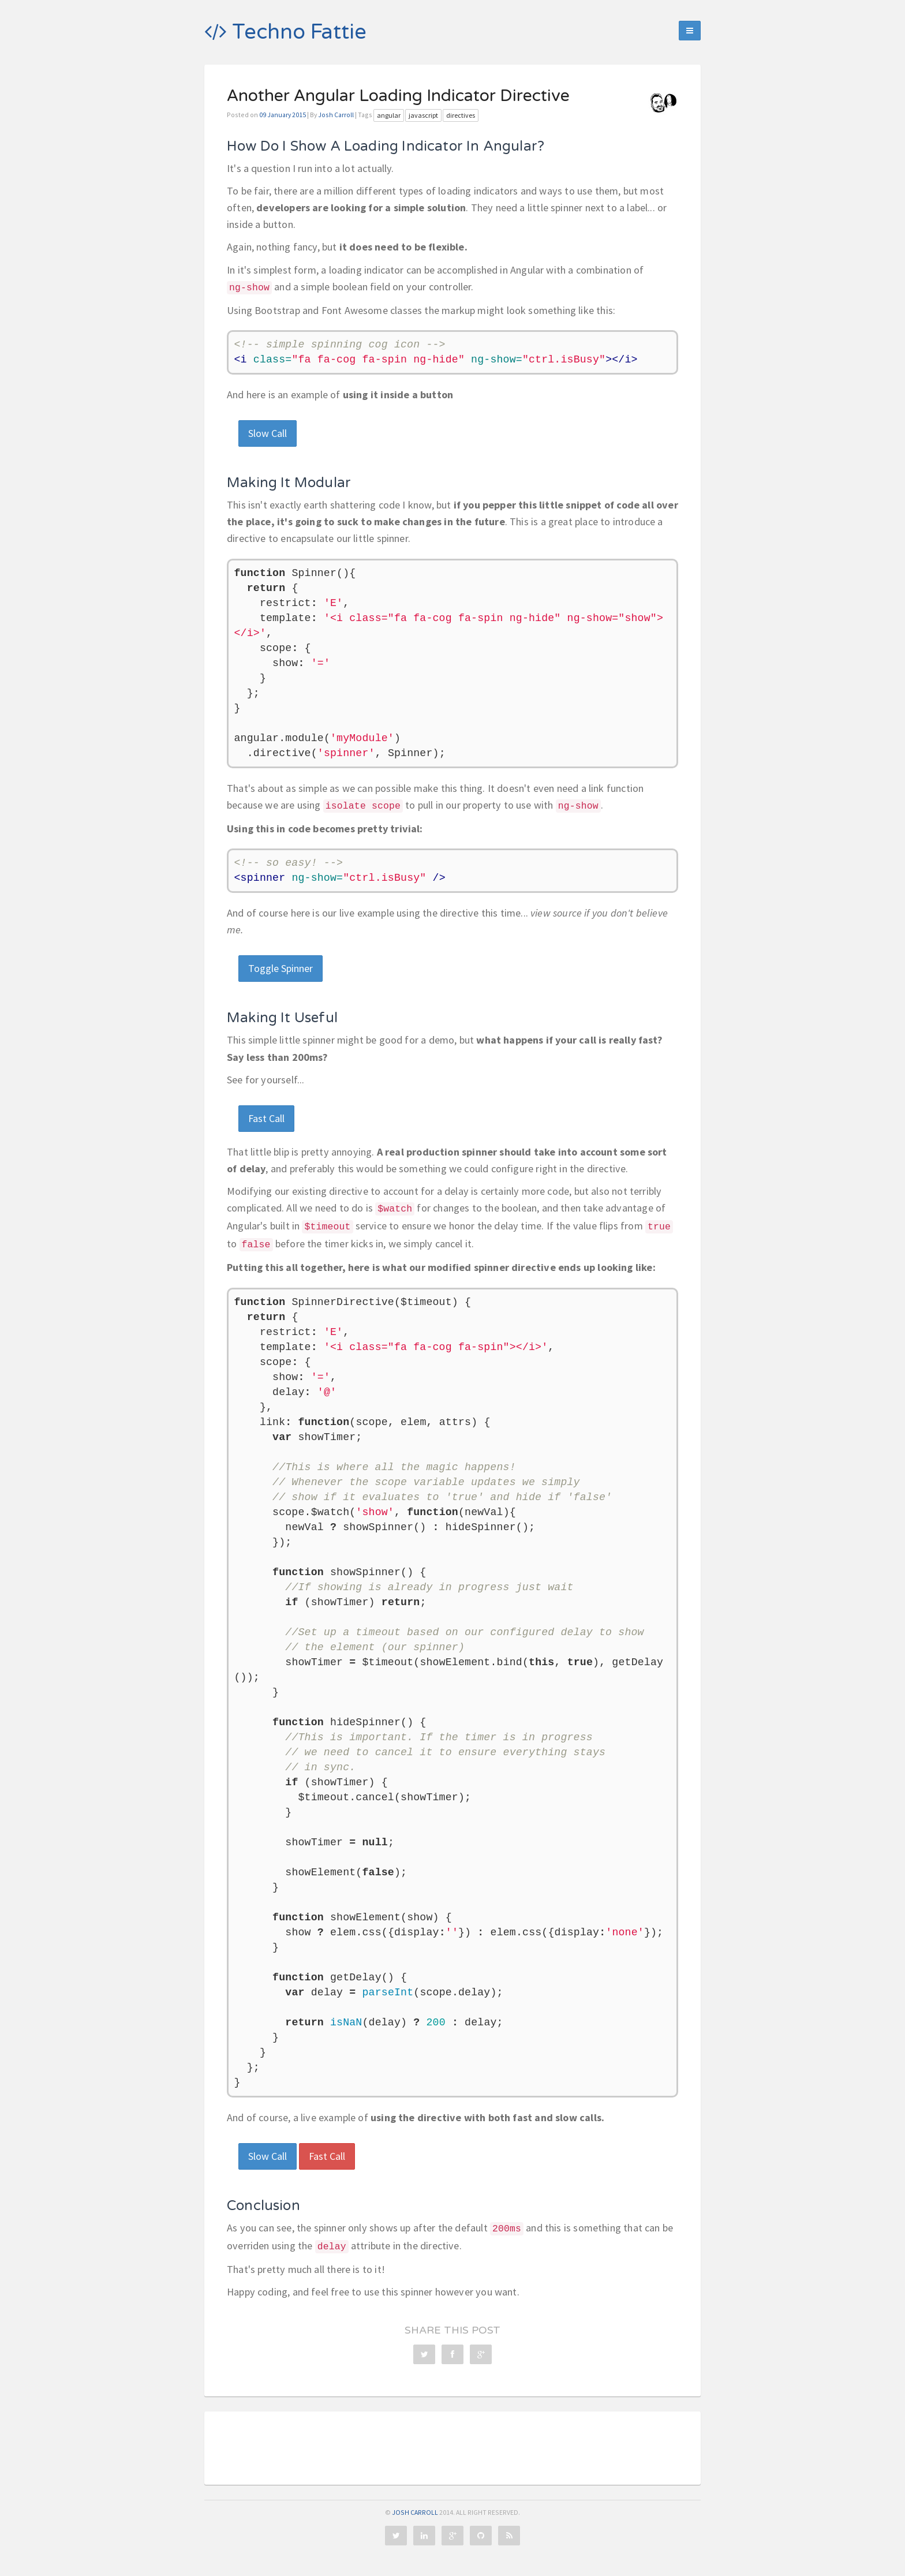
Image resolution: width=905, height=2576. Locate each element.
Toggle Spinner (280, 968)
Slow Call (267, 433)
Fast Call (266, 1118)
